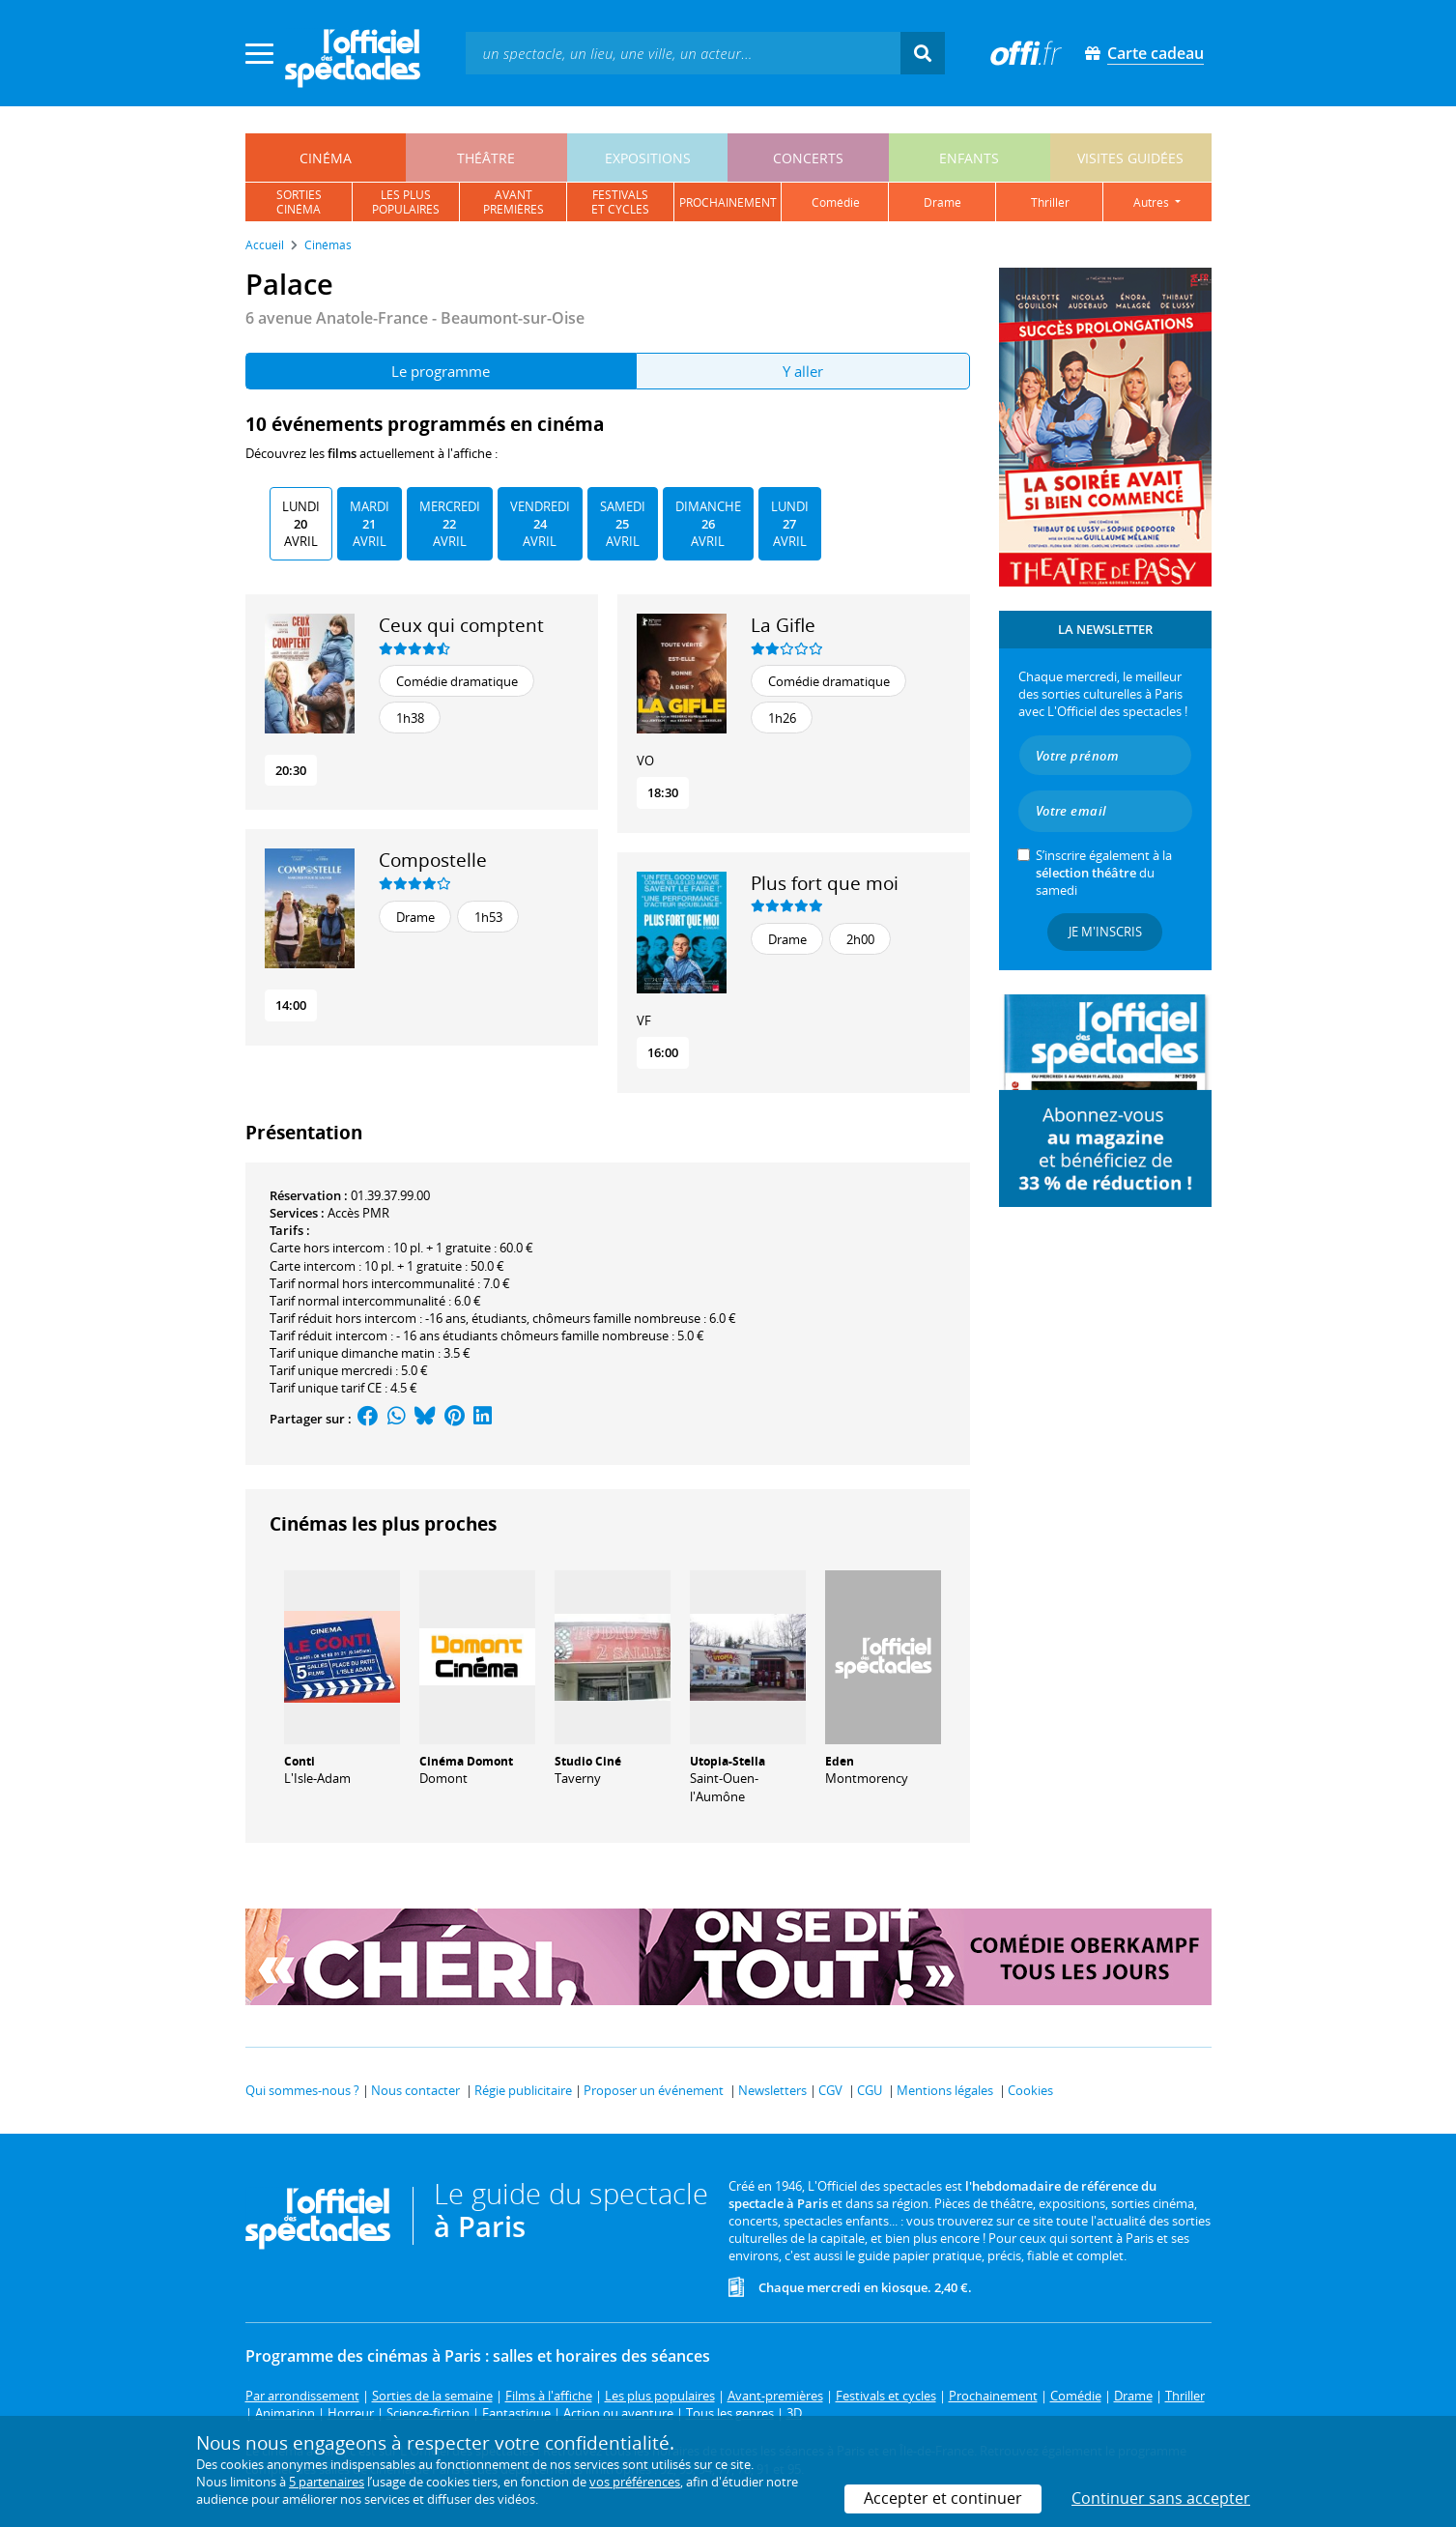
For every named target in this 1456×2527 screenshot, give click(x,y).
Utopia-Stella (727, 1761)
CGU (869, 2090)
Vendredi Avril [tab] (540, 524)
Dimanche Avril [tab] (708, 524)
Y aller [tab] (803, 371)
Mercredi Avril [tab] (449, 524)
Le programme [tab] (440, 371)
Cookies (1030, 2090)
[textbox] (683, 52)
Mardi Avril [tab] (369, 524)
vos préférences (634, 2481)
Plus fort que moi (825, 883)
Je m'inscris (1105, 931)
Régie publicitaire (523, 2090)
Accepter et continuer (943, 2498)
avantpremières (513, 202)
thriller (1050, 202)
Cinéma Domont (466, 1761)
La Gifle (783, 625)
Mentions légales (945, 2090)
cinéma (326, 158)
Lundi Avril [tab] (301, 524)
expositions (648, 158)
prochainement (728, 202)
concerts (808, 158)
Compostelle (433, 860)
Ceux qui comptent (461, 625)
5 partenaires (326, 2481)
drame (942, 202)
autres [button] (1152, 202)
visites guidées (1130, 158)
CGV (830, 2090)
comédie (836, 202)
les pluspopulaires (406, 202)
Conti (299, 1761)
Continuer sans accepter (1160, 2498)
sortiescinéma (299, 202)
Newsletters (772, 2090)
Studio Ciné (588, 1761)
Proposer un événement (654, 2090)
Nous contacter (415, 2090)
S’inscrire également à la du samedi (1104, 873)
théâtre (486, 158)
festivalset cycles (620, 202)
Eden (839, 1761)
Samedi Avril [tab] (622, 524)
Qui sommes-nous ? (302, 2090)
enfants (969, 158)
